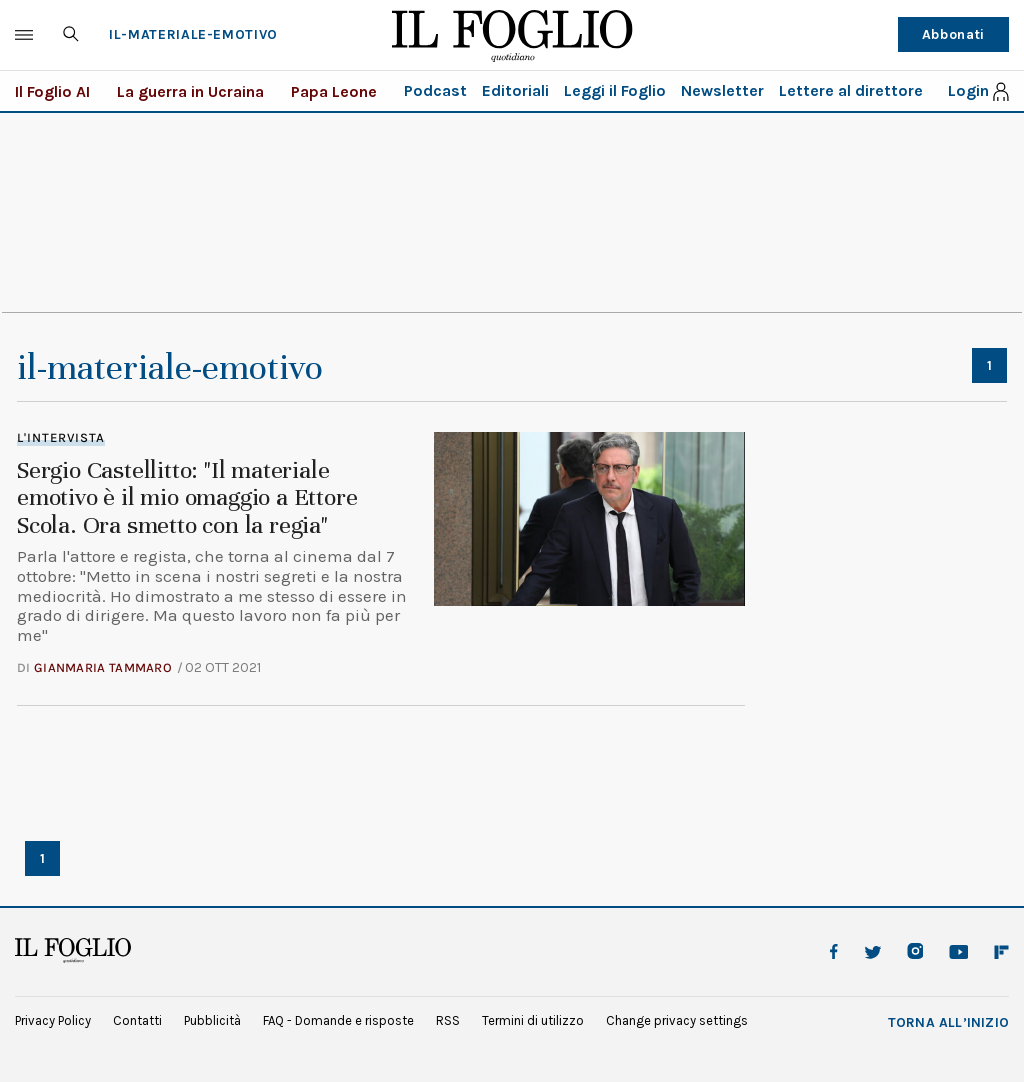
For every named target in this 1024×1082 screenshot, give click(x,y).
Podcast (435, 90)
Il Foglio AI (52, 91)
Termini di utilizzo (533, 1020)
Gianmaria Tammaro (103, 667)
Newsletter (722, 90)
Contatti (137, 1020)
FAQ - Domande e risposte (338, 1020)
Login (968, 91)
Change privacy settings (677, 1020)
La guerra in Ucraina (190, 91)
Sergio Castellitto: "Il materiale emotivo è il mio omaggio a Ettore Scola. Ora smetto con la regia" (187, 497)
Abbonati (953, 34)
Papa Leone (334, 91)
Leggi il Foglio (615, 90)
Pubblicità (212, 1020)
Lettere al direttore (851, 90)
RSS (448, 1020)
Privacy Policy (53, 1020)
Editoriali (515, 90)
